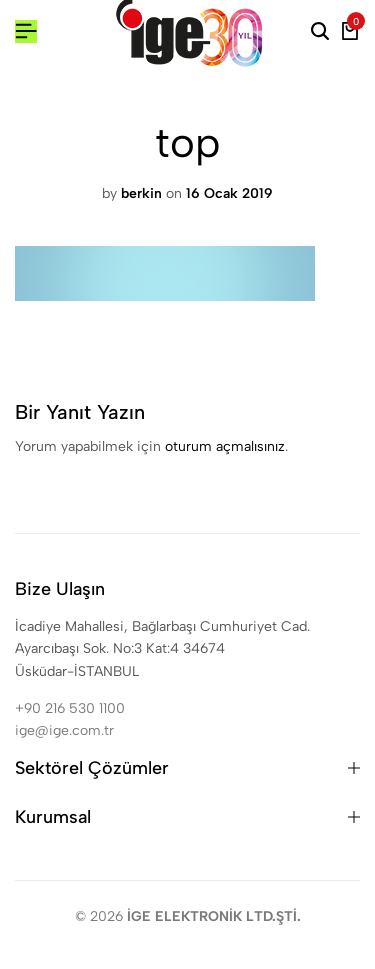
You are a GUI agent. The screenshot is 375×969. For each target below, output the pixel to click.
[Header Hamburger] (26, 31)
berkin (141, 193)
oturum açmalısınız (225, 446)
